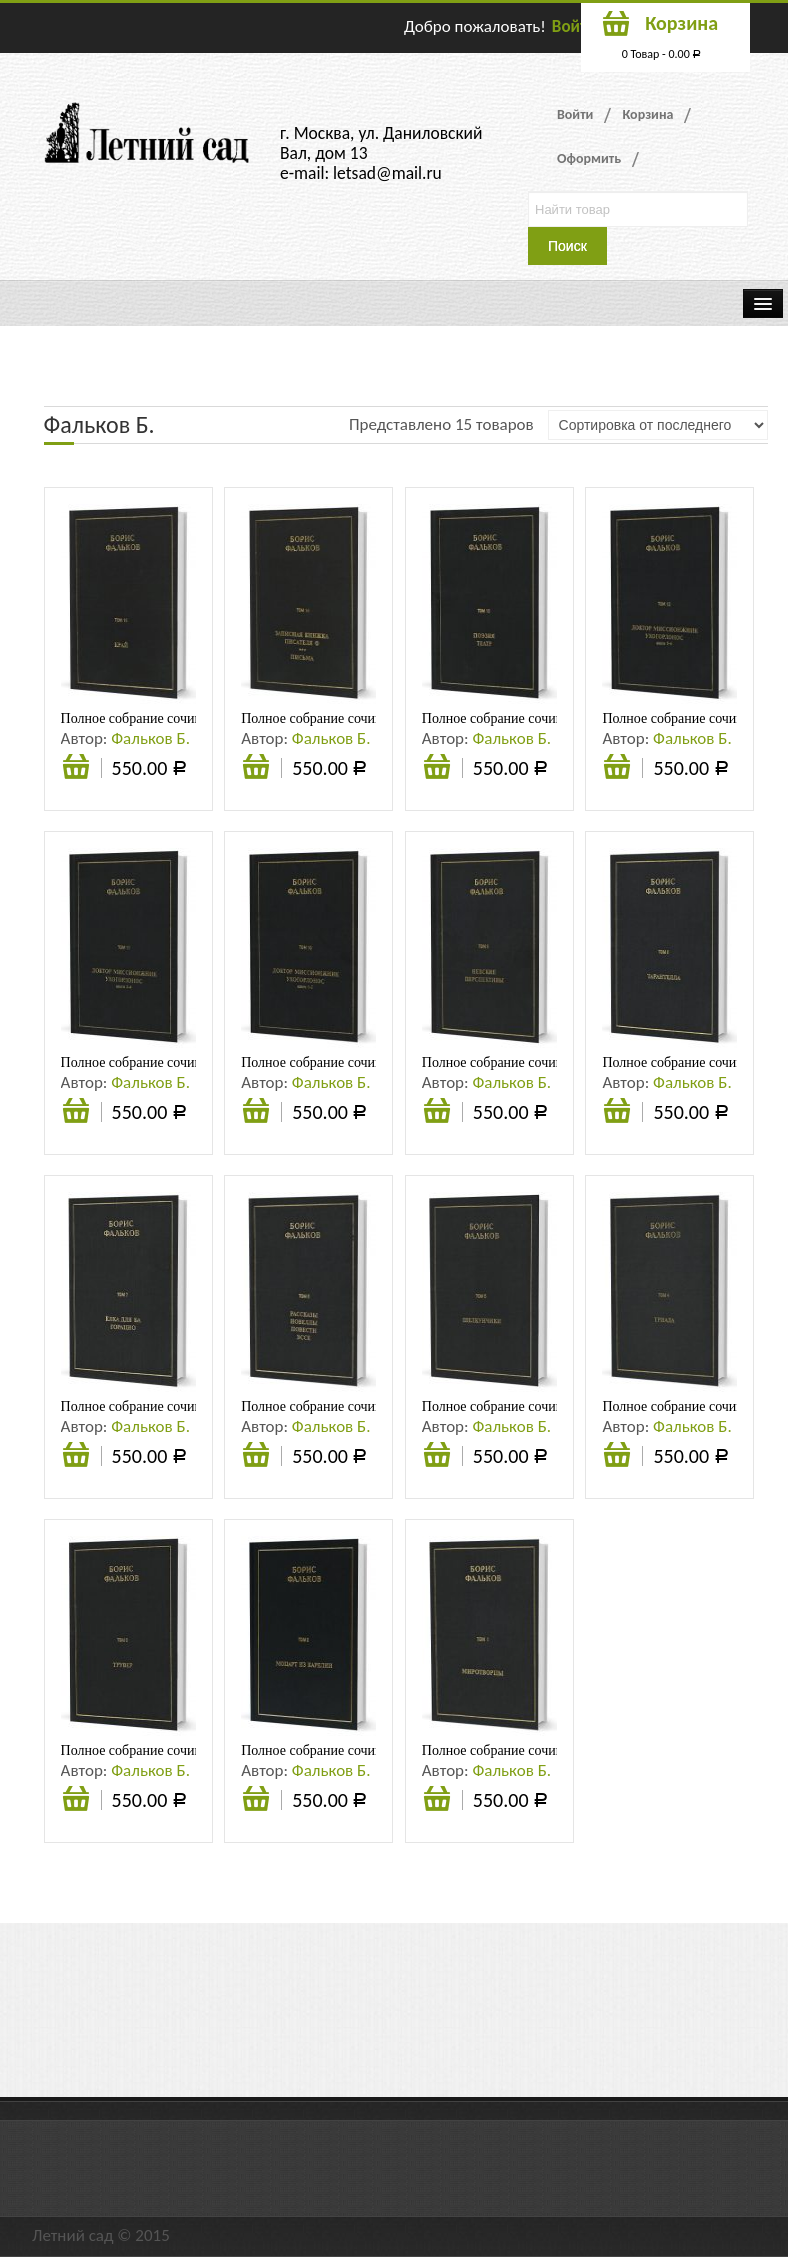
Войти (574, 26)
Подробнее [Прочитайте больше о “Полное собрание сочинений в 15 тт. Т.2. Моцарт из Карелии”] (256, 1801)
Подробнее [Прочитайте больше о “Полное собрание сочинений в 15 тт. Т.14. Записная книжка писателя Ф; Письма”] (256, 769)
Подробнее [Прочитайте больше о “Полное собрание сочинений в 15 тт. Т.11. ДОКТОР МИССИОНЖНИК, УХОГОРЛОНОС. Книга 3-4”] (76, 1113)
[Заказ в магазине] (658, 425)
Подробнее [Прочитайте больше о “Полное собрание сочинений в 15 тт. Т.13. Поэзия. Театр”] (437, 769)
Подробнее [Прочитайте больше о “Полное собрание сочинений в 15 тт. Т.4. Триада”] (617, 1457)
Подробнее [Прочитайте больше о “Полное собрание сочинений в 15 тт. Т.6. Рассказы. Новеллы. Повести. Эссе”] (256, 1457)
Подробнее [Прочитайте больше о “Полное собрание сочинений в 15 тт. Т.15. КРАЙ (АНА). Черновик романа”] (76, 769)
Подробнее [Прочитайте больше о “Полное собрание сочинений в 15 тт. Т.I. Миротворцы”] (437, 1801)
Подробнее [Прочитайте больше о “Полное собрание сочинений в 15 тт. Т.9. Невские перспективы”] (437, 1113)
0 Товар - (662, 54)
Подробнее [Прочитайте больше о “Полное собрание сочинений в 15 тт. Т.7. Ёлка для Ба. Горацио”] (76, 1457)
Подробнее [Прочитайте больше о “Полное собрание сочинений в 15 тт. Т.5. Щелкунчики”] (437, 1457)
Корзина (647, 114)
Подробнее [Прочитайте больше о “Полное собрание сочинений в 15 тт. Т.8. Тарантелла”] (617, 1113)
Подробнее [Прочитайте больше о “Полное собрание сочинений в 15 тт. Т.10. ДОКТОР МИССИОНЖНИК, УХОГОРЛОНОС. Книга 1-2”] (256, 1113)
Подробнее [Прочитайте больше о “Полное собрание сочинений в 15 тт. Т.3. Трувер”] (76, 1801)
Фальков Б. (150, 738)
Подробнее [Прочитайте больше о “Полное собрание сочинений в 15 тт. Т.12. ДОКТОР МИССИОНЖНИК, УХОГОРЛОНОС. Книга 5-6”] (617, 769)
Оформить (589, 158)
